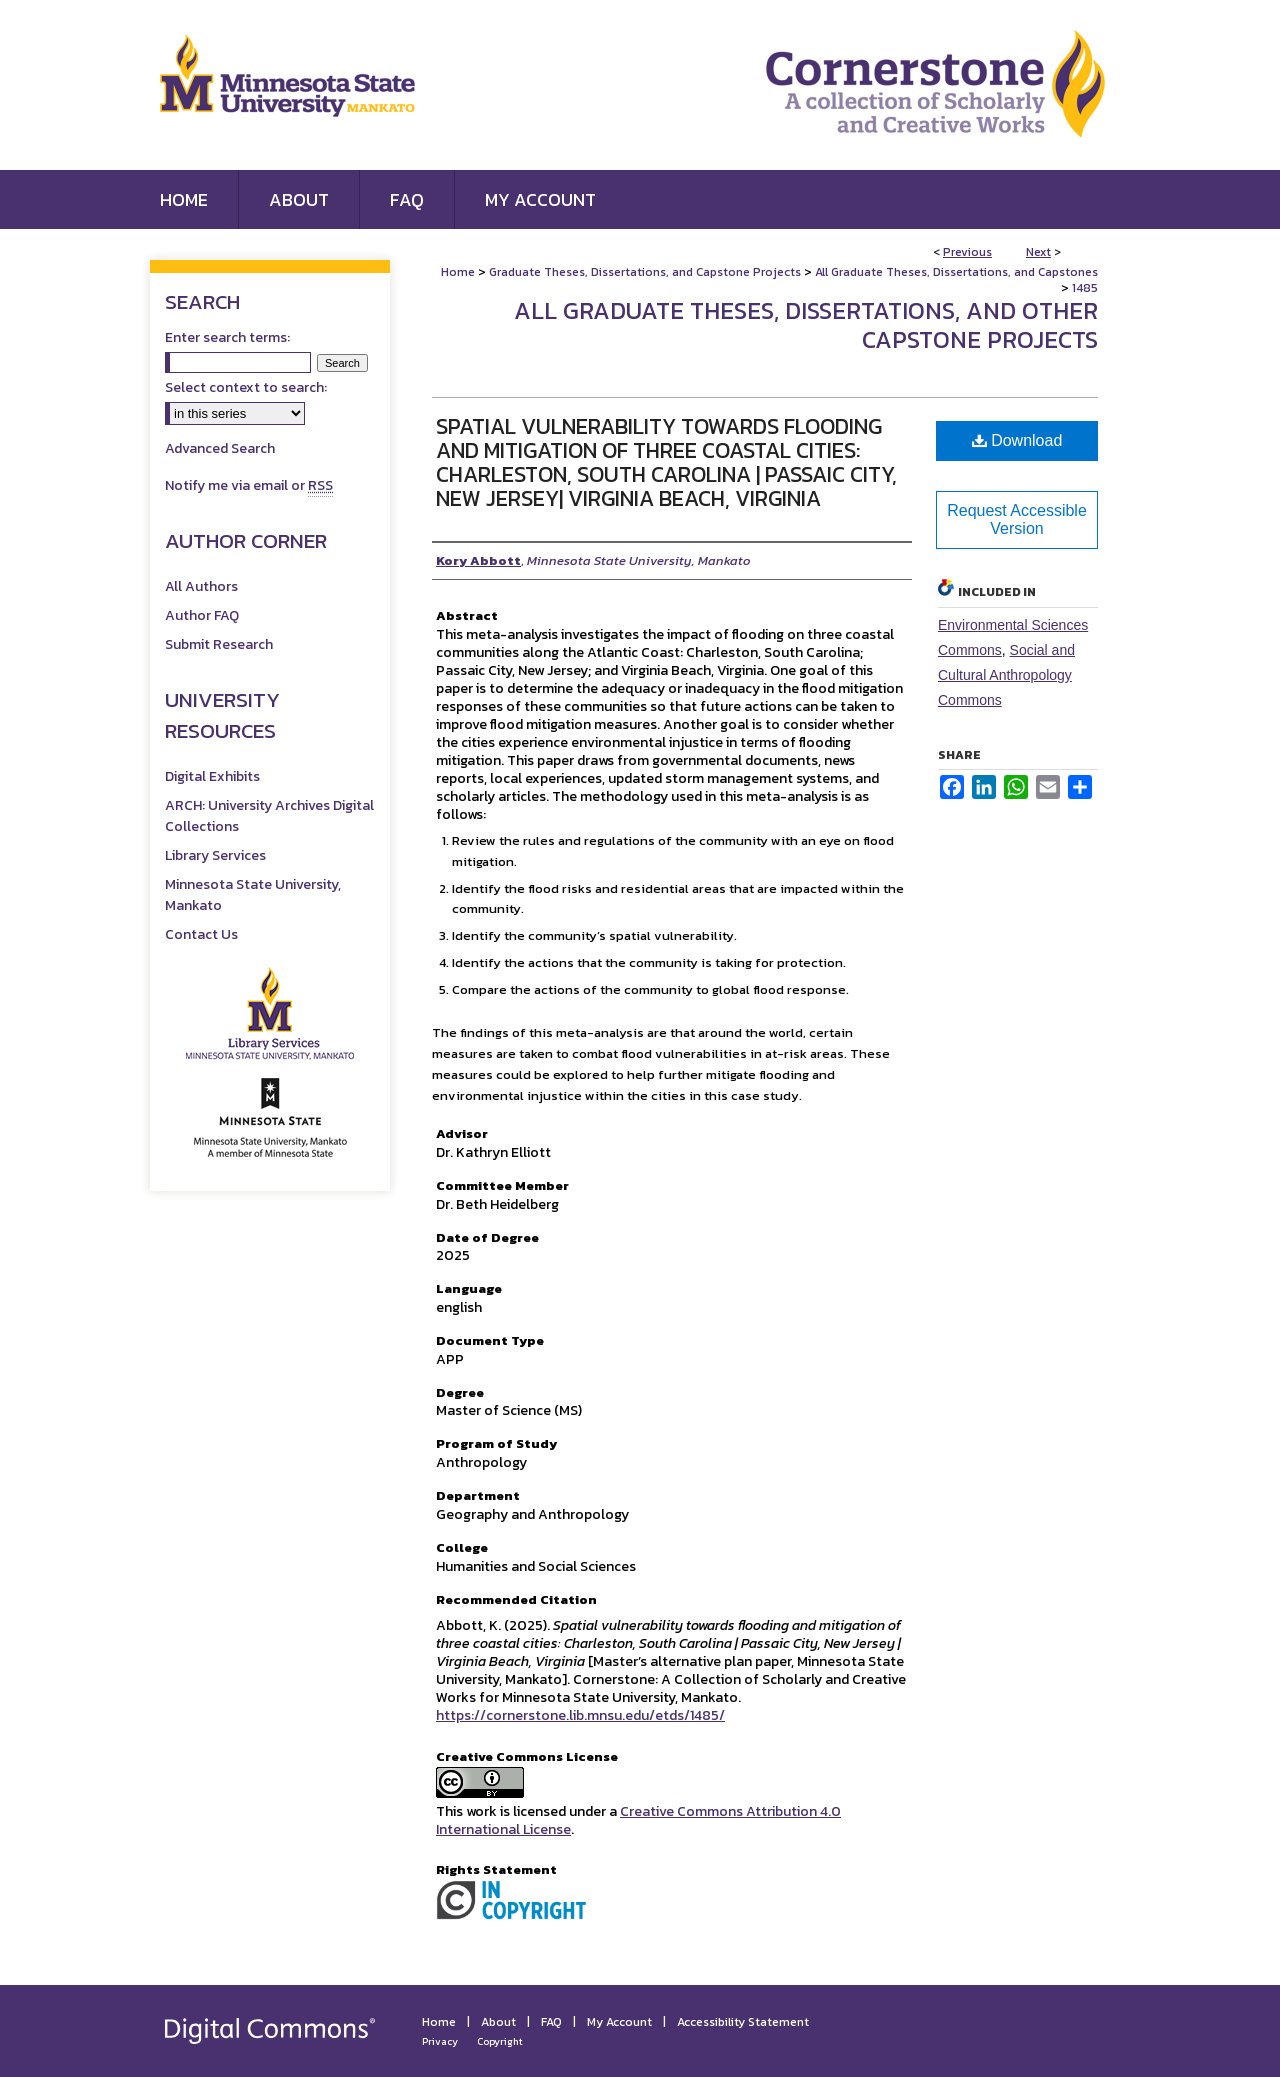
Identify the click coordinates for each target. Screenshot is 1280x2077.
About (498, 2022)
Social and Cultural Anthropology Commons (1006, 675)
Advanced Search (220, 448)
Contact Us (201, 934)
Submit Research (219, 644)
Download (1017, 440)
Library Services (215, 855)
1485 (1085, 288)
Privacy (440, 2041)
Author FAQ (202, 615)
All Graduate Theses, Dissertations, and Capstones (956, 272)
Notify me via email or (249, 485)
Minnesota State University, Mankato (253, 895)
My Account (619, 2022)
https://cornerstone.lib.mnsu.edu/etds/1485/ (580, 1715)
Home (458, 272)
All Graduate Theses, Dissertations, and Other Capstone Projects (806, 325)
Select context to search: (246, 387)
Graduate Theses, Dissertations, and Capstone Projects (645, 272)
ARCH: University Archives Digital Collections (269, 816)
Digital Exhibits (212, 776)
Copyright (500, 2041)
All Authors (201, 586)
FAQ (551, 2022)
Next (1038, 252)
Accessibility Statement (743, 2022)
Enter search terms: (227, 337)
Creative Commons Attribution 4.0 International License (638, 1820)
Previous (967, 252)
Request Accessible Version (1017, 519)
